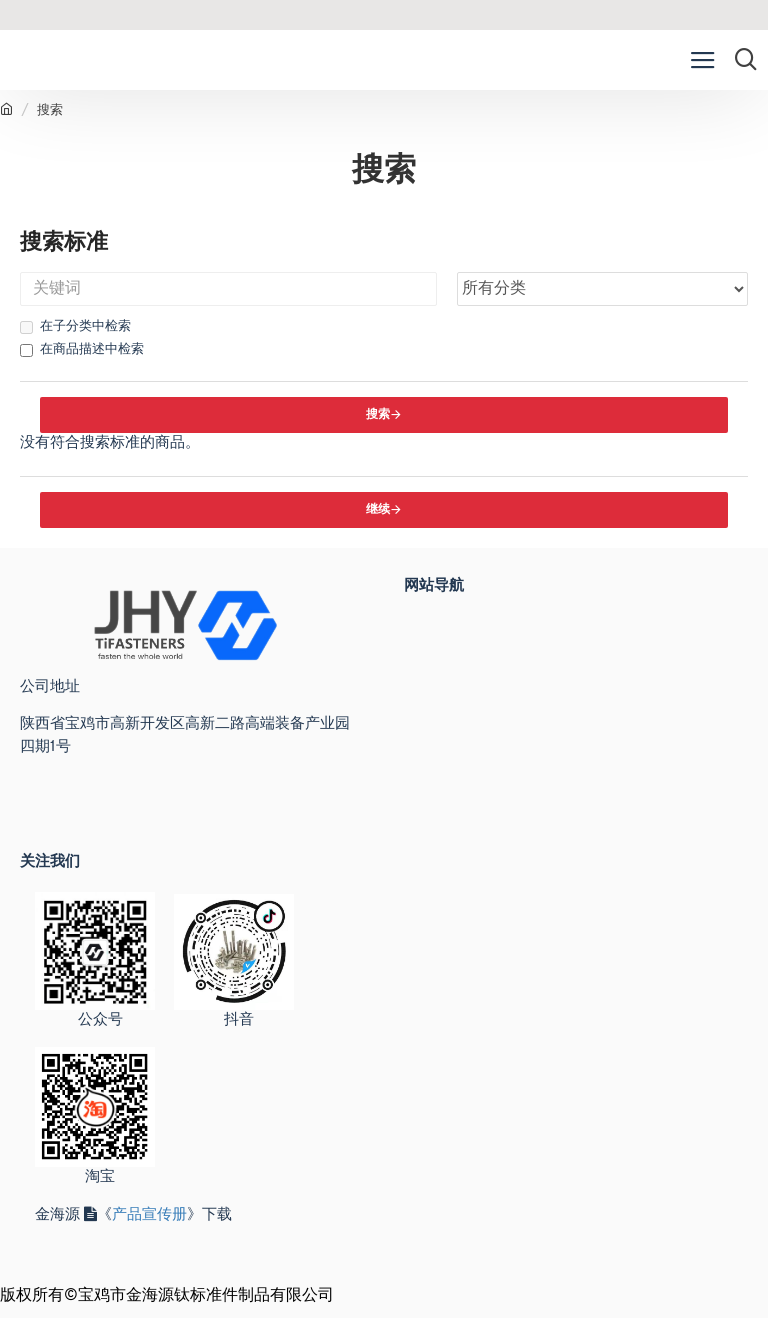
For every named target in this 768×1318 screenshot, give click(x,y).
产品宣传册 (149, 1215)
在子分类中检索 (75, 327)
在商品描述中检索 (82, 350)
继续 (378, 510)
